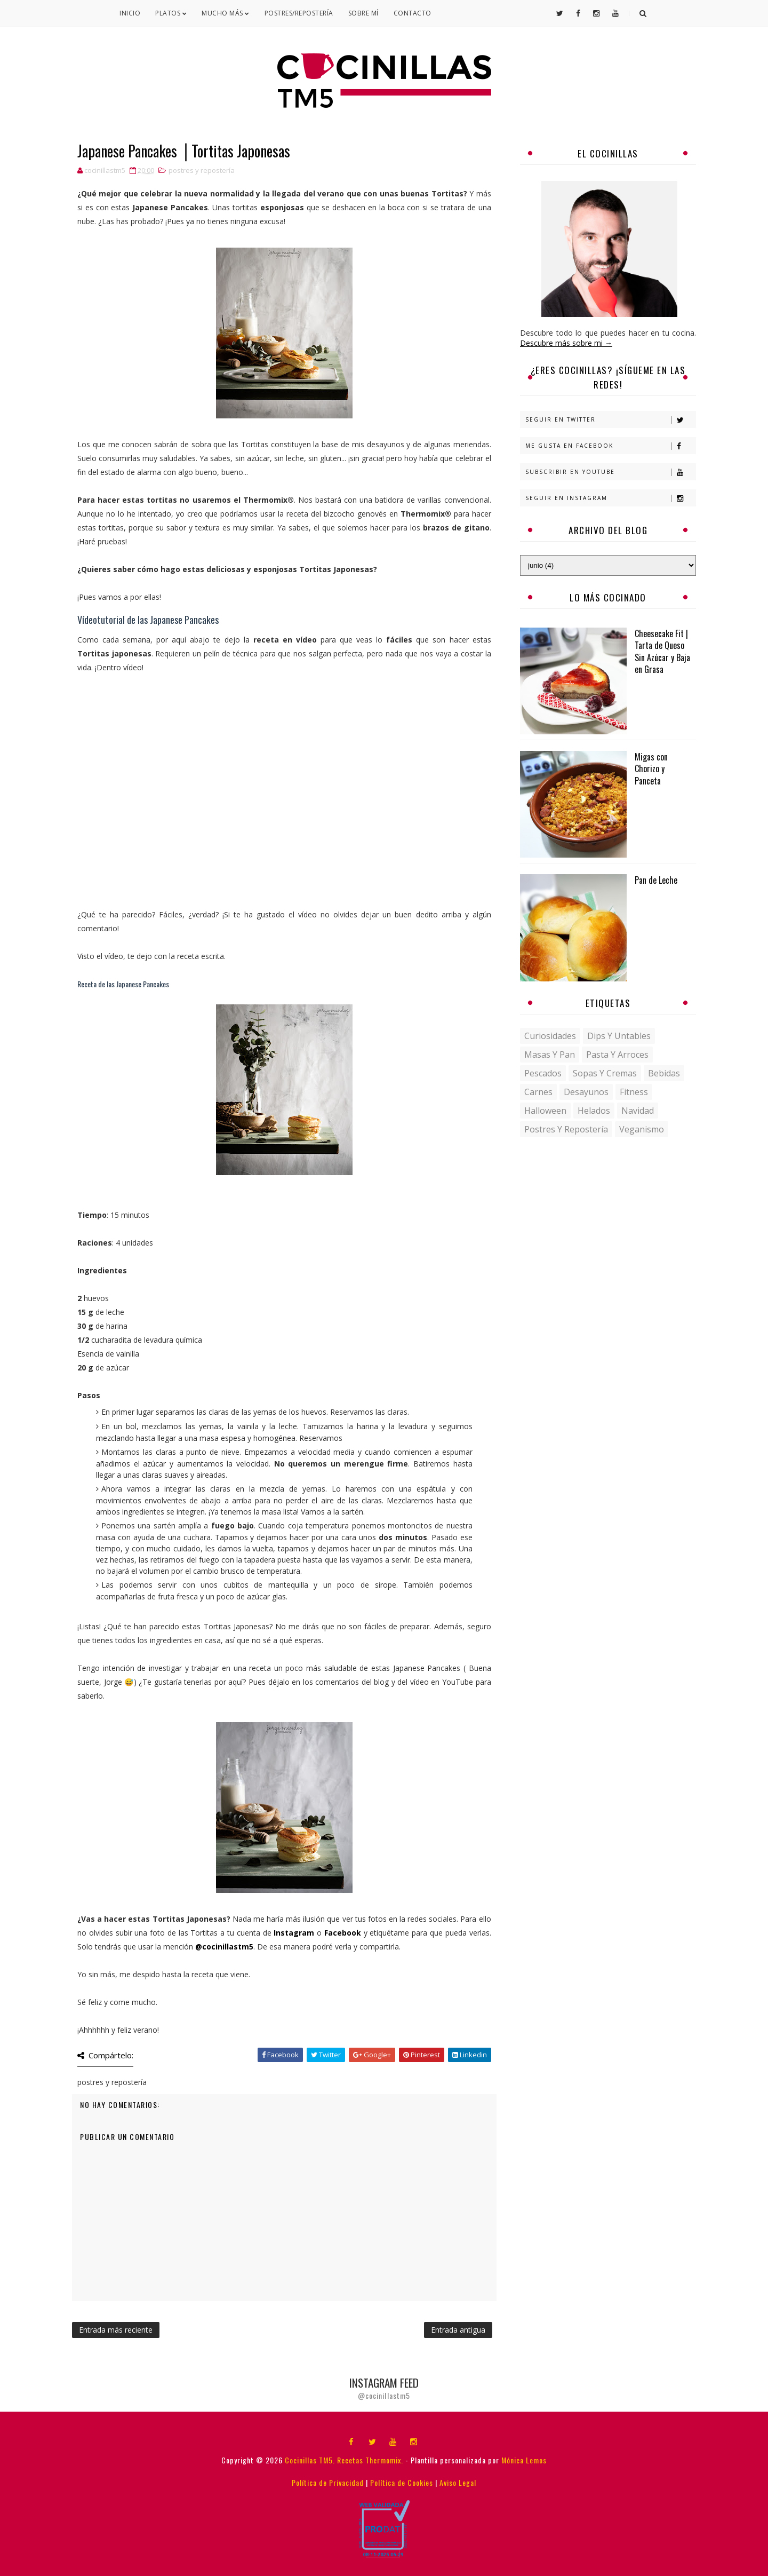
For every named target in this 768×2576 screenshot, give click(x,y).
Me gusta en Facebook (610, 446)
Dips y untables (619, 1036)
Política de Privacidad (328, 2482)
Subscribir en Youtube (610, 472)
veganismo (641, 1129)
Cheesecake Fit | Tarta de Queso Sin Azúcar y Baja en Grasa (662, 651)
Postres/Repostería (299, 13)
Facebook (342, 1933)
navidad (637, 1110)
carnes (538, 1092)
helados (594, 1110)
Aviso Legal (457, 2482)
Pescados (543, 1073)
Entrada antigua (458, 2330)
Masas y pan (549, 1054)
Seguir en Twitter (610, 420)
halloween (545, 1110)
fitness (634, 1092)
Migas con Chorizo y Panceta (651, 768)
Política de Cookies (401, 2482)
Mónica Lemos (524, 2460)
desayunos (586, 1092)
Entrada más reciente (116, 2330)
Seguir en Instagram (610, 498)
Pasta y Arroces (617, 1054)
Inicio (129, 13)
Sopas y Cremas (605, 1073)
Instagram (294, 1933)
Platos (171, 13)
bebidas (664, 1073)
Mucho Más (226, 13)
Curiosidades (550, 1036)
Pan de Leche (656, 880)
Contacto (412, 13)
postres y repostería (202, 170)
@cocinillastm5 (224, 1946)
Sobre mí (363, 13)
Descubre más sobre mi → (566, 343)
